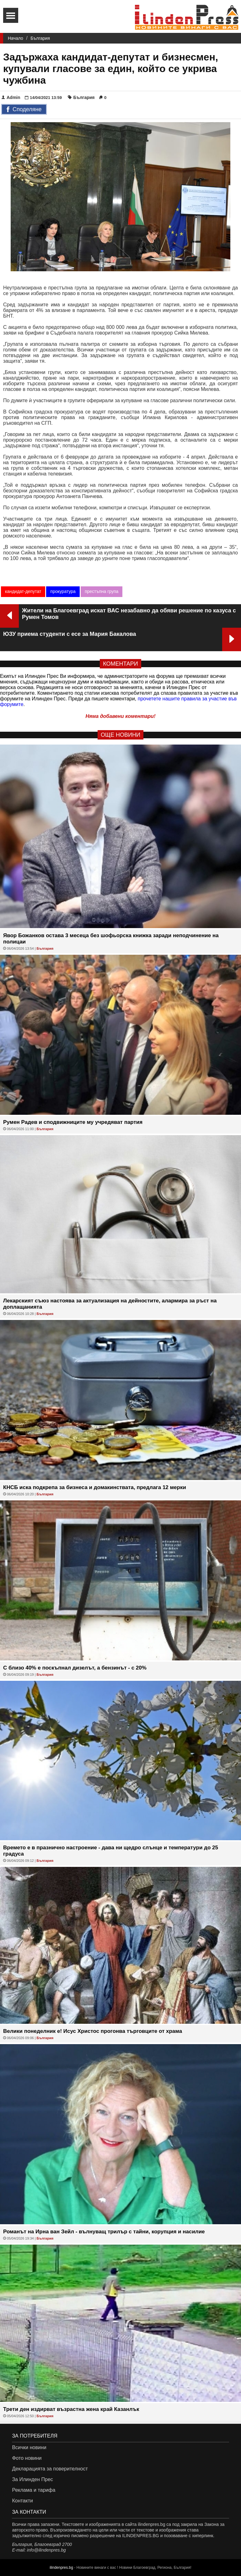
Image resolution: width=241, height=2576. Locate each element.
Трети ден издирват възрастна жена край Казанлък (71, 2409)
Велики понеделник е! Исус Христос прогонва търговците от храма (92, 2031)
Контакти (22, 2500)
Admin (11, 97)
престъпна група (101, 591)
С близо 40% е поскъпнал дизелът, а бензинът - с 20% (75, 1668)
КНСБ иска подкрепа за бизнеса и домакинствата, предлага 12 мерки (94, 1487)
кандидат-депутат (23, 591)
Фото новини (26, 2458)
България (40, 38)
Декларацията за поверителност (50, 2468)
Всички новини (29, 2447)
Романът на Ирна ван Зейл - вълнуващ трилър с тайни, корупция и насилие (104, 2232)
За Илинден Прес (32, 2479)
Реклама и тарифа (33, 2490)
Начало (15, 38)
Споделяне (24, 109)
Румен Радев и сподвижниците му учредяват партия (72, 1122)
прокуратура (63, 591)
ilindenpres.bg (61, 2567)
